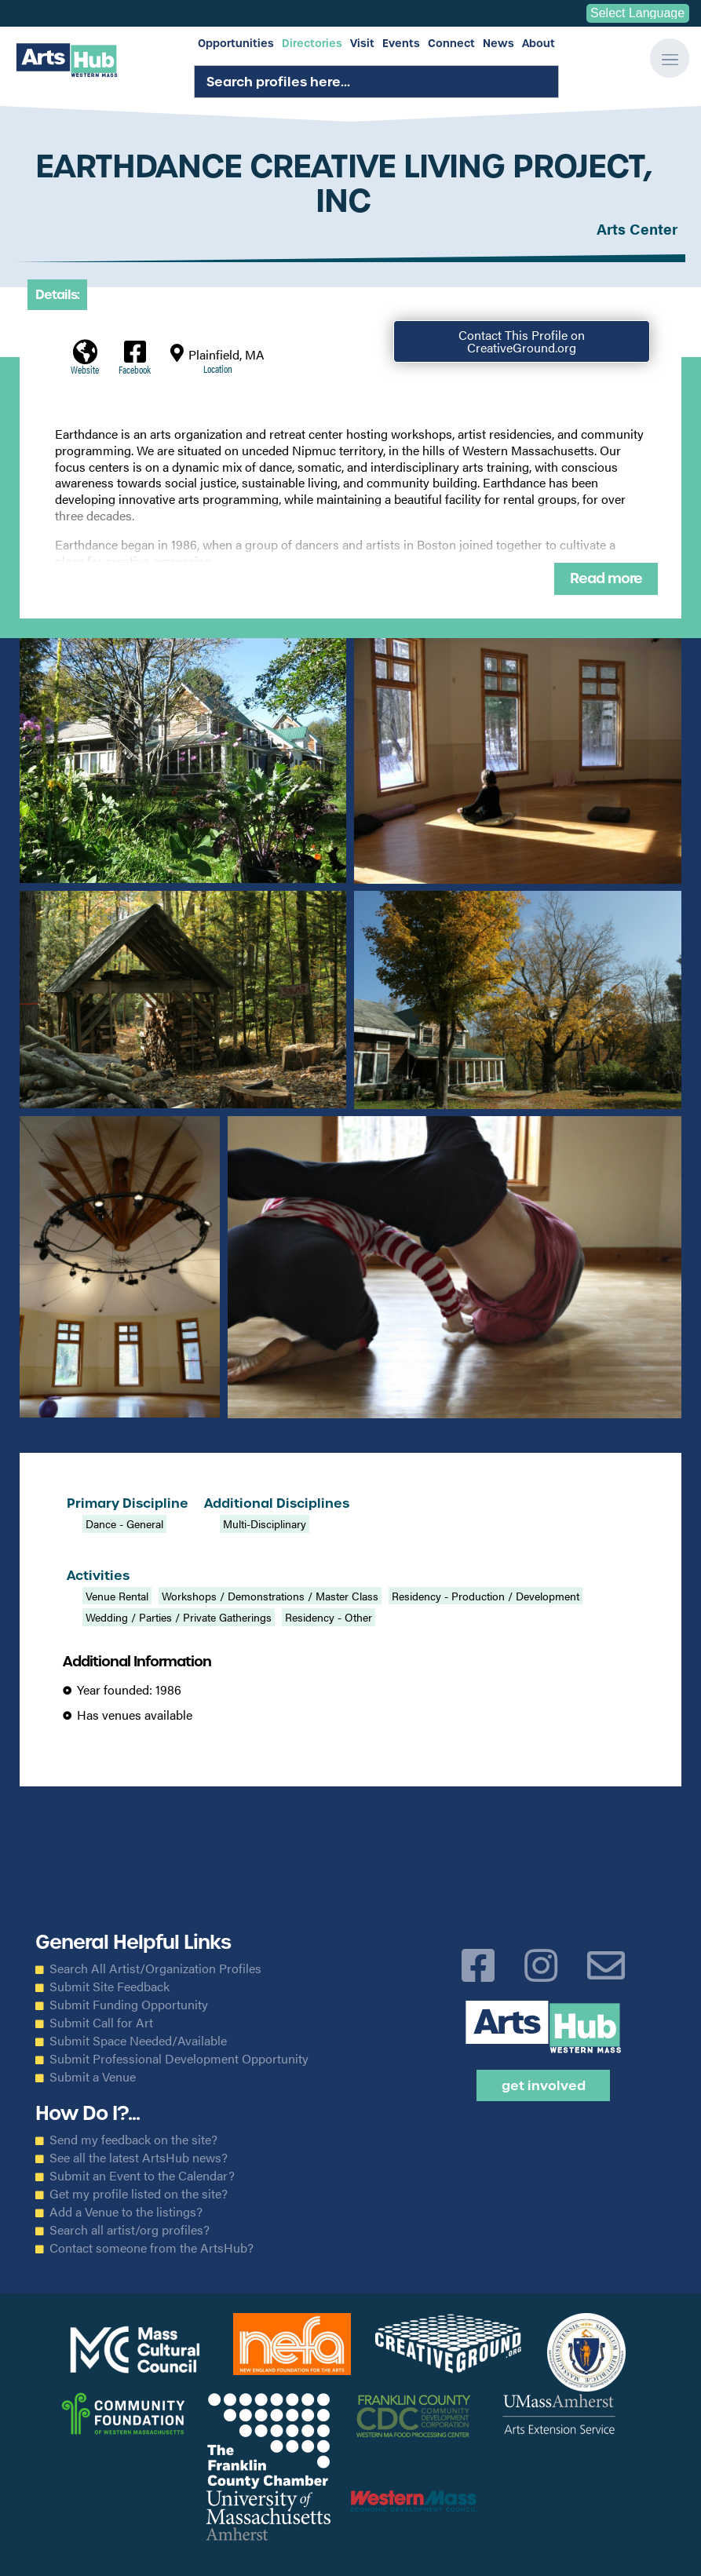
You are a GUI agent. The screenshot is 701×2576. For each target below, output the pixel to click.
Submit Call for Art (101, 2022)
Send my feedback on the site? (133, 2139)
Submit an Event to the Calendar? (142, 2175)
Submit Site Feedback (109, 1986)
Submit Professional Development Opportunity (179, 2058)
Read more (606, 578)
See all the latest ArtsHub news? (138, 2157)
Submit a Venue (92, 2077)
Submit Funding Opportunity (128, 2004)
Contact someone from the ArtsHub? (151, 2248)
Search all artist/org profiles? (129, 2230)
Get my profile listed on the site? (138, 2193)
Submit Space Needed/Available (138, 2040)
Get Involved (544, 2085)
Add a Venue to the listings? (126, 2212)
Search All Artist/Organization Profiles (155, 1968)
